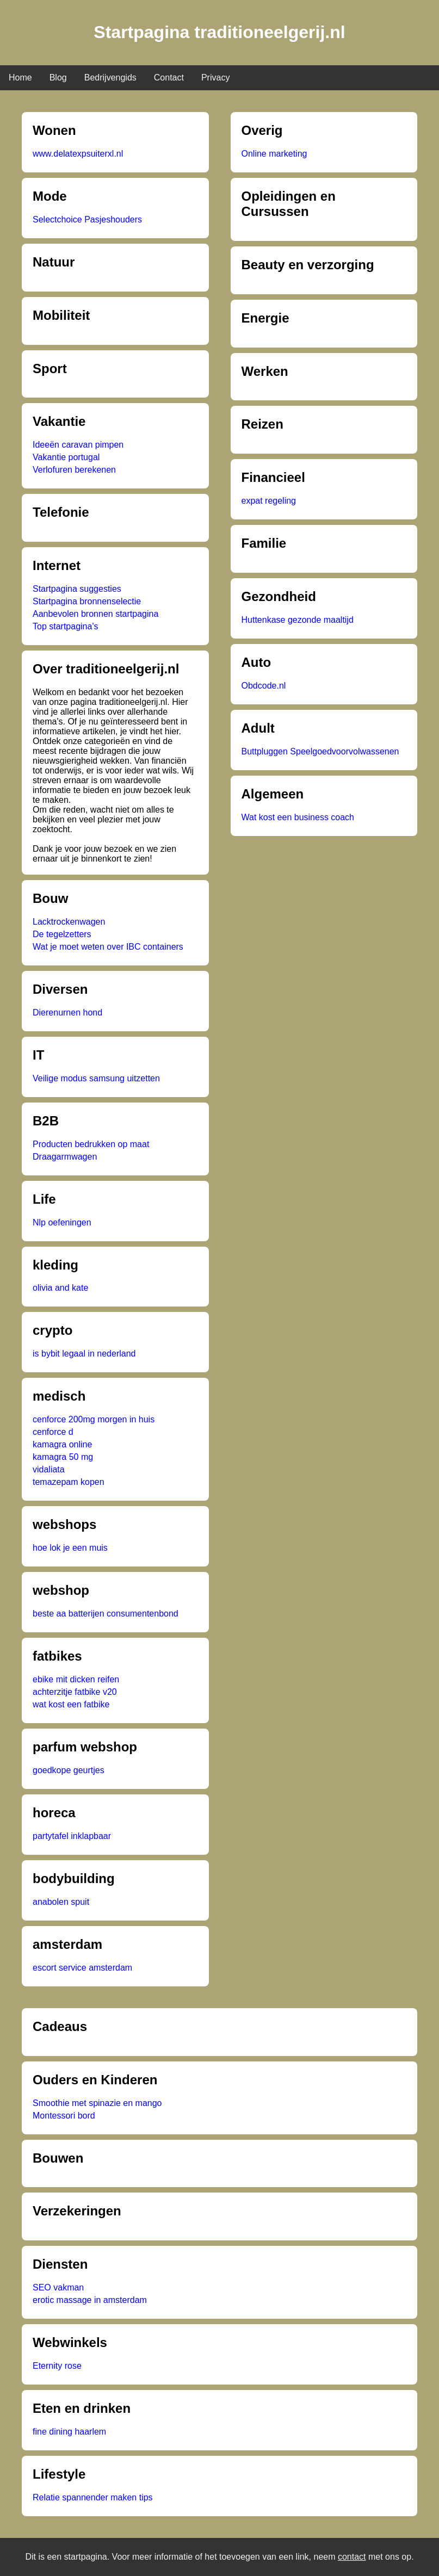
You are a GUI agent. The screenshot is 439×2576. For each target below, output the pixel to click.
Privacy (215, 77)
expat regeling (269, 500)
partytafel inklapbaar (72, 1836)
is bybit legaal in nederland (84, 1353)
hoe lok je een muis (70, 1547)
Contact (169, 77)
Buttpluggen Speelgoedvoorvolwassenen (320, 751)
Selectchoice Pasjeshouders (87, 219)
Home (20, 77)
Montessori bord (64, 2115)
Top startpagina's (65, 626)
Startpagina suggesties (77, 588)
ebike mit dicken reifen (76, 1679)
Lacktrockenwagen (69, 921)
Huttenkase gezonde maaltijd (298, 619)
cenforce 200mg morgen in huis (93, 1419)
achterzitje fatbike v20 (75, 1691)
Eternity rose (57, 2365)
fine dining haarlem (69, 2431)
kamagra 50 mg (63, 1457)
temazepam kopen (68, 1482)
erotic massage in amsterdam (90, 2300)
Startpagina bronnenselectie (87, 601)
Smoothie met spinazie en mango (97, 2103)
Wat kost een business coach (298, 817)
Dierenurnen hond (67, 1012)
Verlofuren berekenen (74, 469)
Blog (58, 77)
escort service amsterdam (82, 1967)
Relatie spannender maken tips (93, 2497)
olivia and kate (60, 1287)
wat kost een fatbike (71, 1704)
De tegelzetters (62, 934)
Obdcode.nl (264, 685)
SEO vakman (58, 2287)
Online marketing (274, 153)
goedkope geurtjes (68, 1770)
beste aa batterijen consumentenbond (105, 1613)
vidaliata (49, 1469)
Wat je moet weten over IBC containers (108, 946)
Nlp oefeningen (62, 1222)
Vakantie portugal (66, 457)
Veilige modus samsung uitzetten (96, 1078)
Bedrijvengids (110, 77)
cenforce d (53, 1431)
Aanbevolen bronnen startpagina (95, 613)
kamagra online (62, 1444)
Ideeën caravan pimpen (78, 444)
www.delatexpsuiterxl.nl (78, 153)
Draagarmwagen (65, 1156)
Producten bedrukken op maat (91, 1144)
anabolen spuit (61, 1901)
